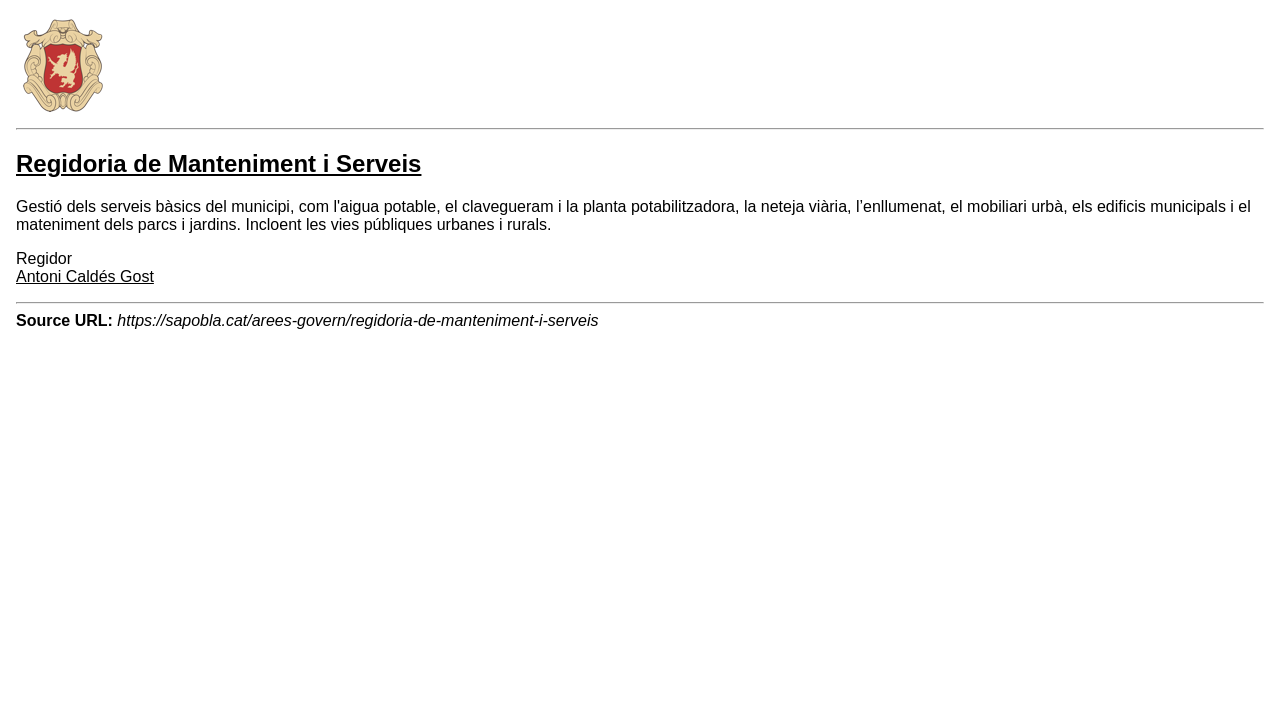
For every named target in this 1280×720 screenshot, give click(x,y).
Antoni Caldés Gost (85, 276)
